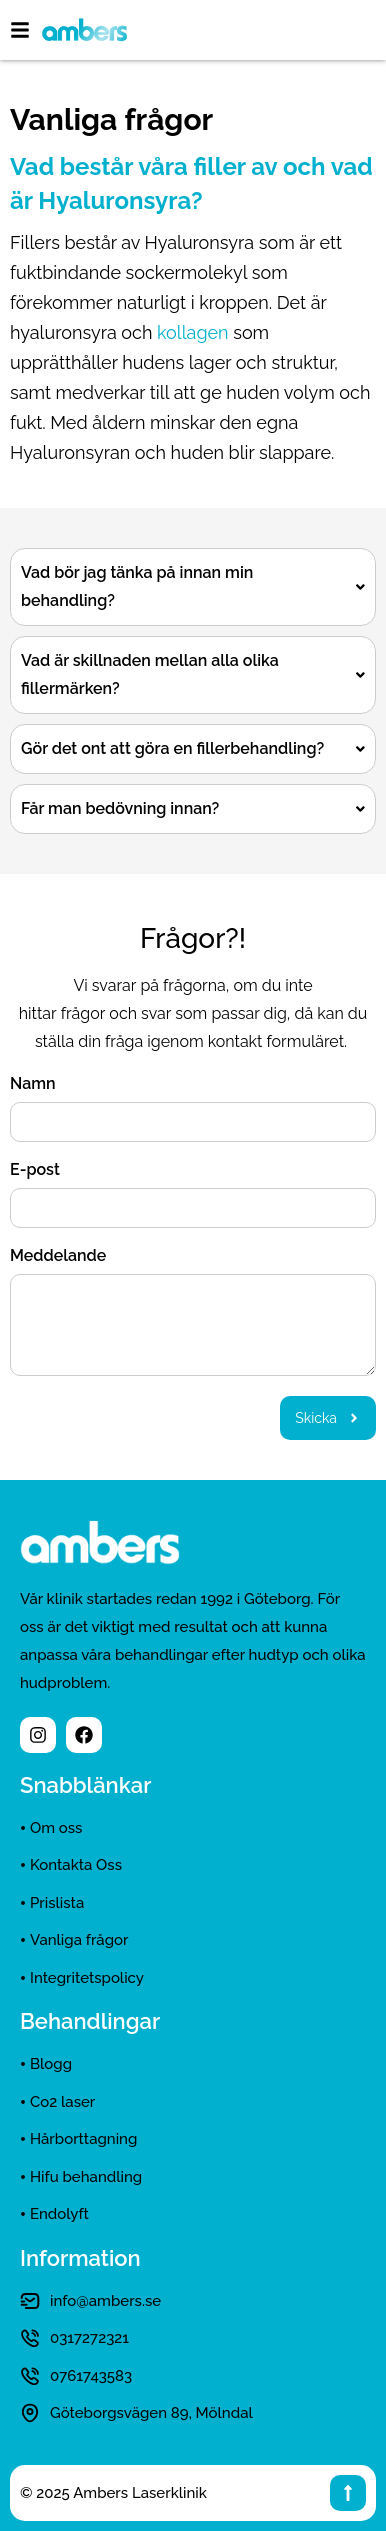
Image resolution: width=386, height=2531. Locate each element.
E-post (35, 1170)
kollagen (193, 332)
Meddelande (58, 1256)
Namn (33, 1084)
